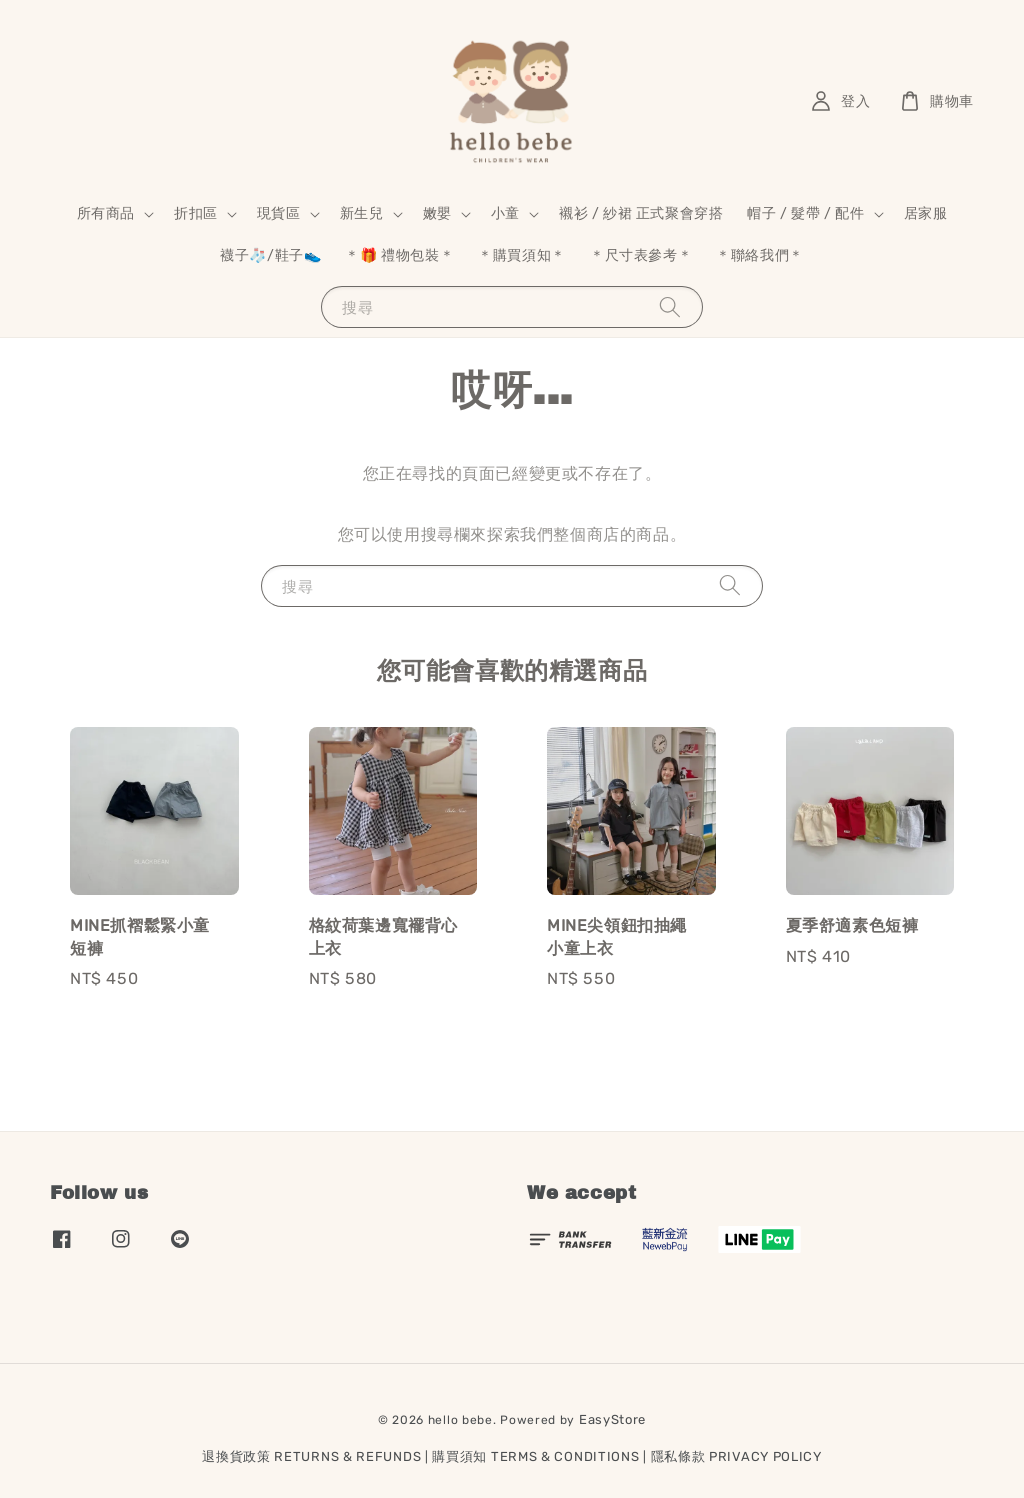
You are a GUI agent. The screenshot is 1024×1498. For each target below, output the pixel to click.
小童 (505, 213)
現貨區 (279, 213)
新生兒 (362, 213)
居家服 (926, 213)
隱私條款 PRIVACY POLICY (736, 1456)
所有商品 (106, 213)
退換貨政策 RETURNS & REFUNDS (311, 1456)
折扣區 (196, 213)
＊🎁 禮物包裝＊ (399, 255)
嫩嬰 (437, 213)
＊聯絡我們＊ (760, 255)
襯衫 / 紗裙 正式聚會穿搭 (641, 213)
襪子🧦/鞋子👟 (270, 255)
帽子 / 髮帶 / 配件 (805, 213)
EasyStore (612, 1419)
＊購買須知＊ (522, 255)
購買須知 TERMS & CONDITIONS (535, 1456)
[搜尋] (670, 306)
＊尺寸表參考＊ (641, 255)
